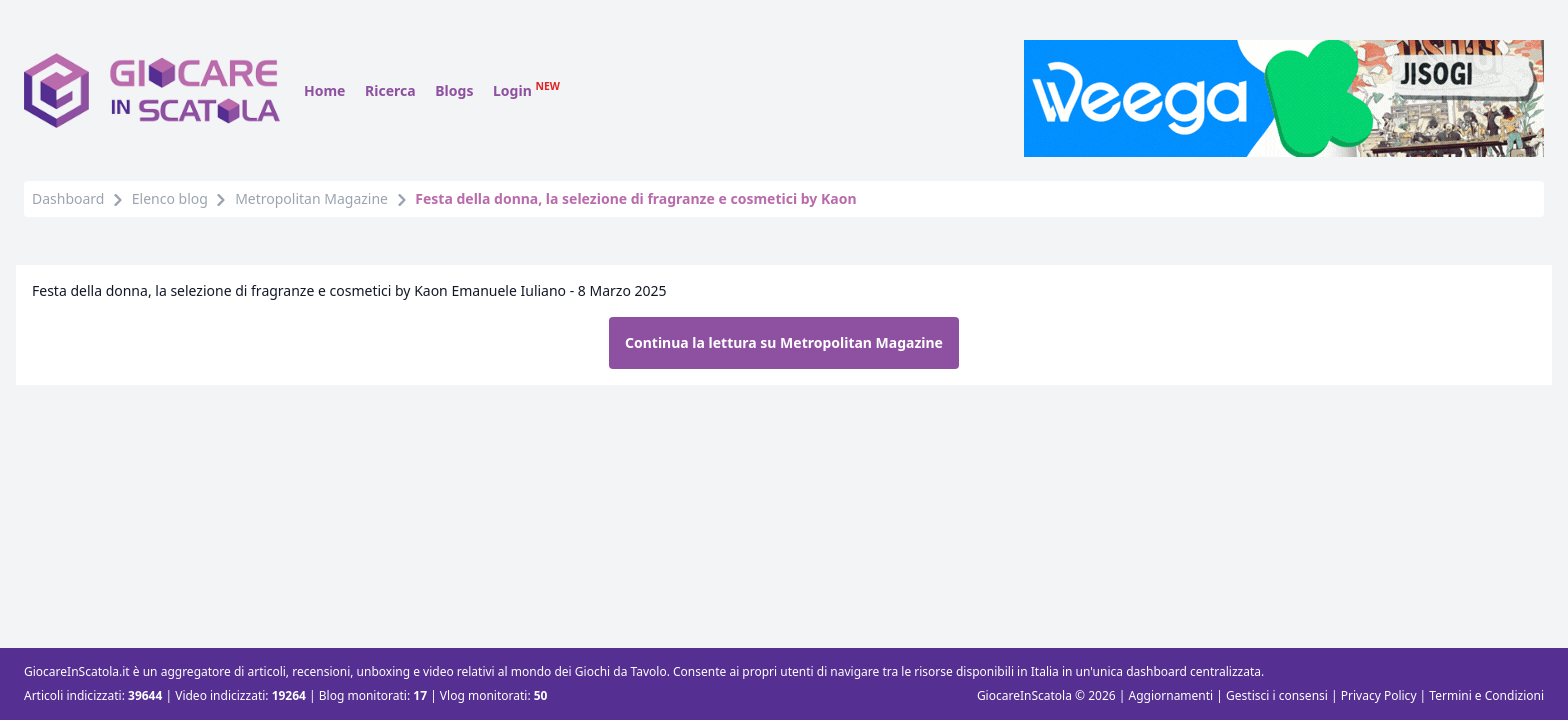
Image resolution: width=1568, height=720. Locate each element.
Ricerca (390, 90)
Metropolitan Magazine (311, 198)
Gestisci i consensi (1277, 695)
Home (324, 90)
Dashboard (68, 198)
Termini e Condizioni (1486, 695)
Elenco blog (170, 198)
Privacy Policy (1379, 695)
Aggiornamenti (1170, 695)
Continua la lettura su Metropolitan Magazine (784, 342)
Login (526, 90)
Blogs (454, 90)
